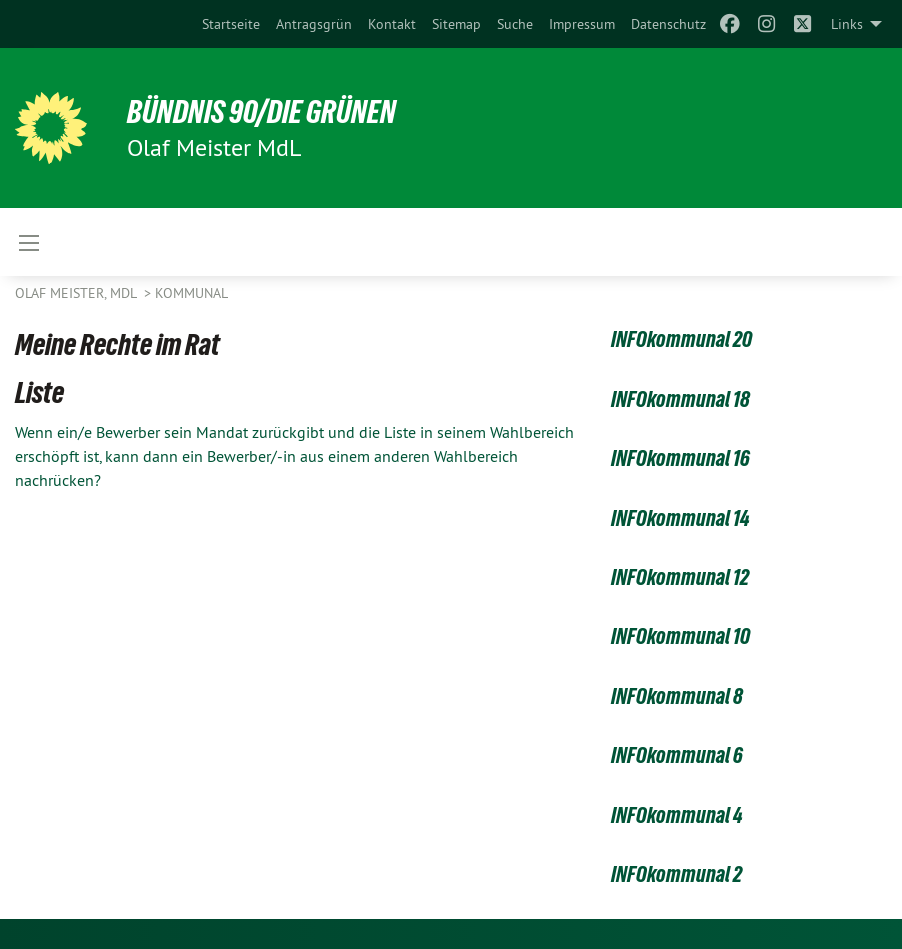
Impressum (582, 24)
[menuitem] (231, 24)
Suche (515, 24)
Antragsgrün (314, 24)
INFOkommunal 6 (677, 755)
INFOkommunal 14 (680, 518)
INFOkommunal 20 (681, 339)
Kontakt (392, 24)
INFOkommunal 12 (680, 577)
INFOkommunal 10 (680, 636)
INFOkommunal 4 (677, 815)
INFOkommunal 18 (680, 399)
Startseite (231, 24)
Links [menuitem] (847, 24)
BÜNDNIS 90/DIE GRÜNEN (261, 112)
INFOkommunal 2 (676, 874)
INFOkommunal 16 (680, 458)
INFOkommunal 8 (677, 696)
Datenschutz (668, 24)
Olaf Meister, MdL (77, 293)
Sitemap (456, 24)
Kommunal (191, 293)
